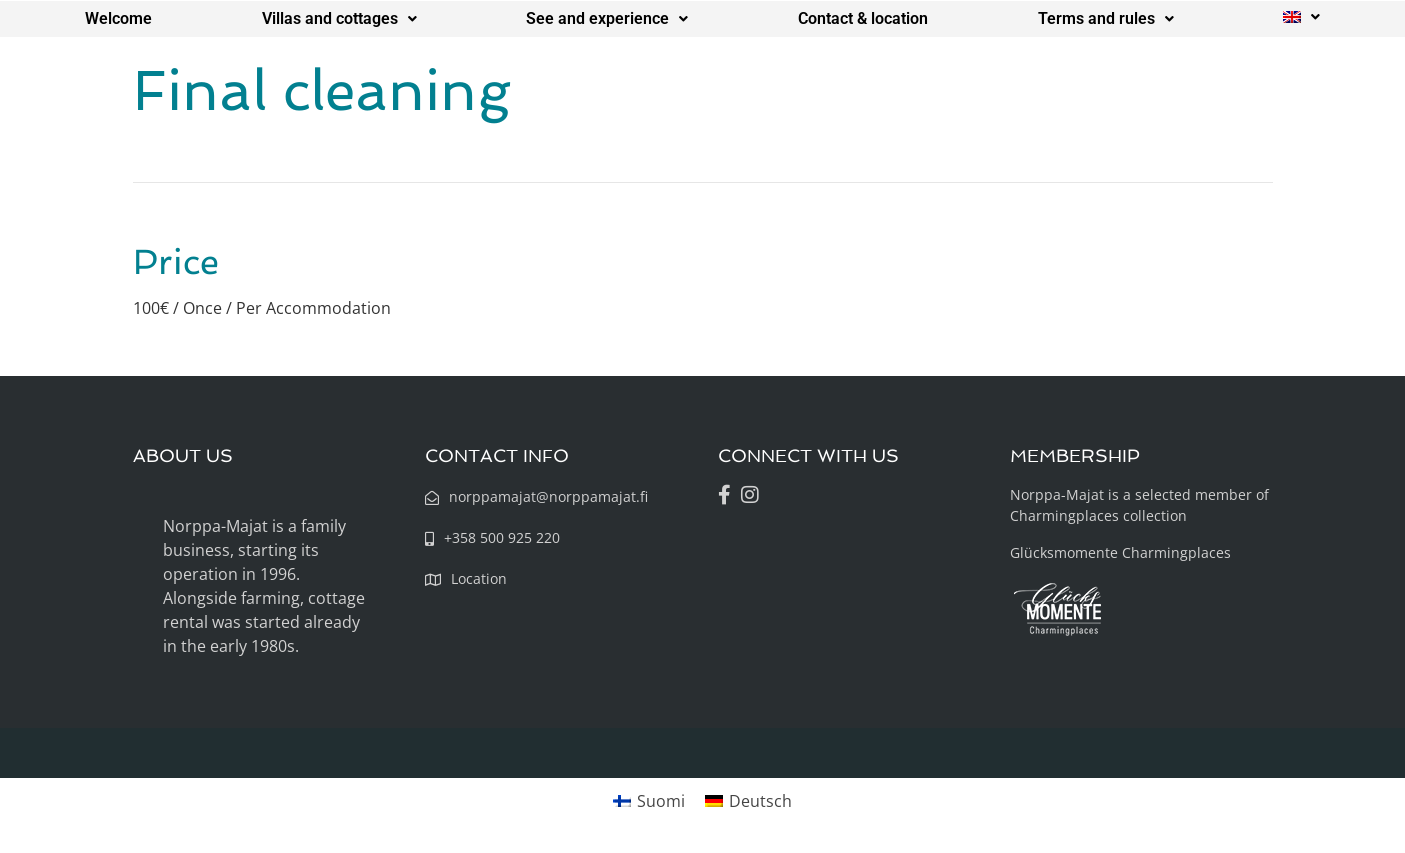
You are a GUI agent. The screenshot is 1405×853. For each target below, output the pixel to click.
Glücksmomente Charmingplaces (1120, 552)
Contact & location (863, 18)
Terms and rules (1106, 18)
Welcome (118, 18)
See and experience (607, 18)
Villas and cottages (339, 18)
